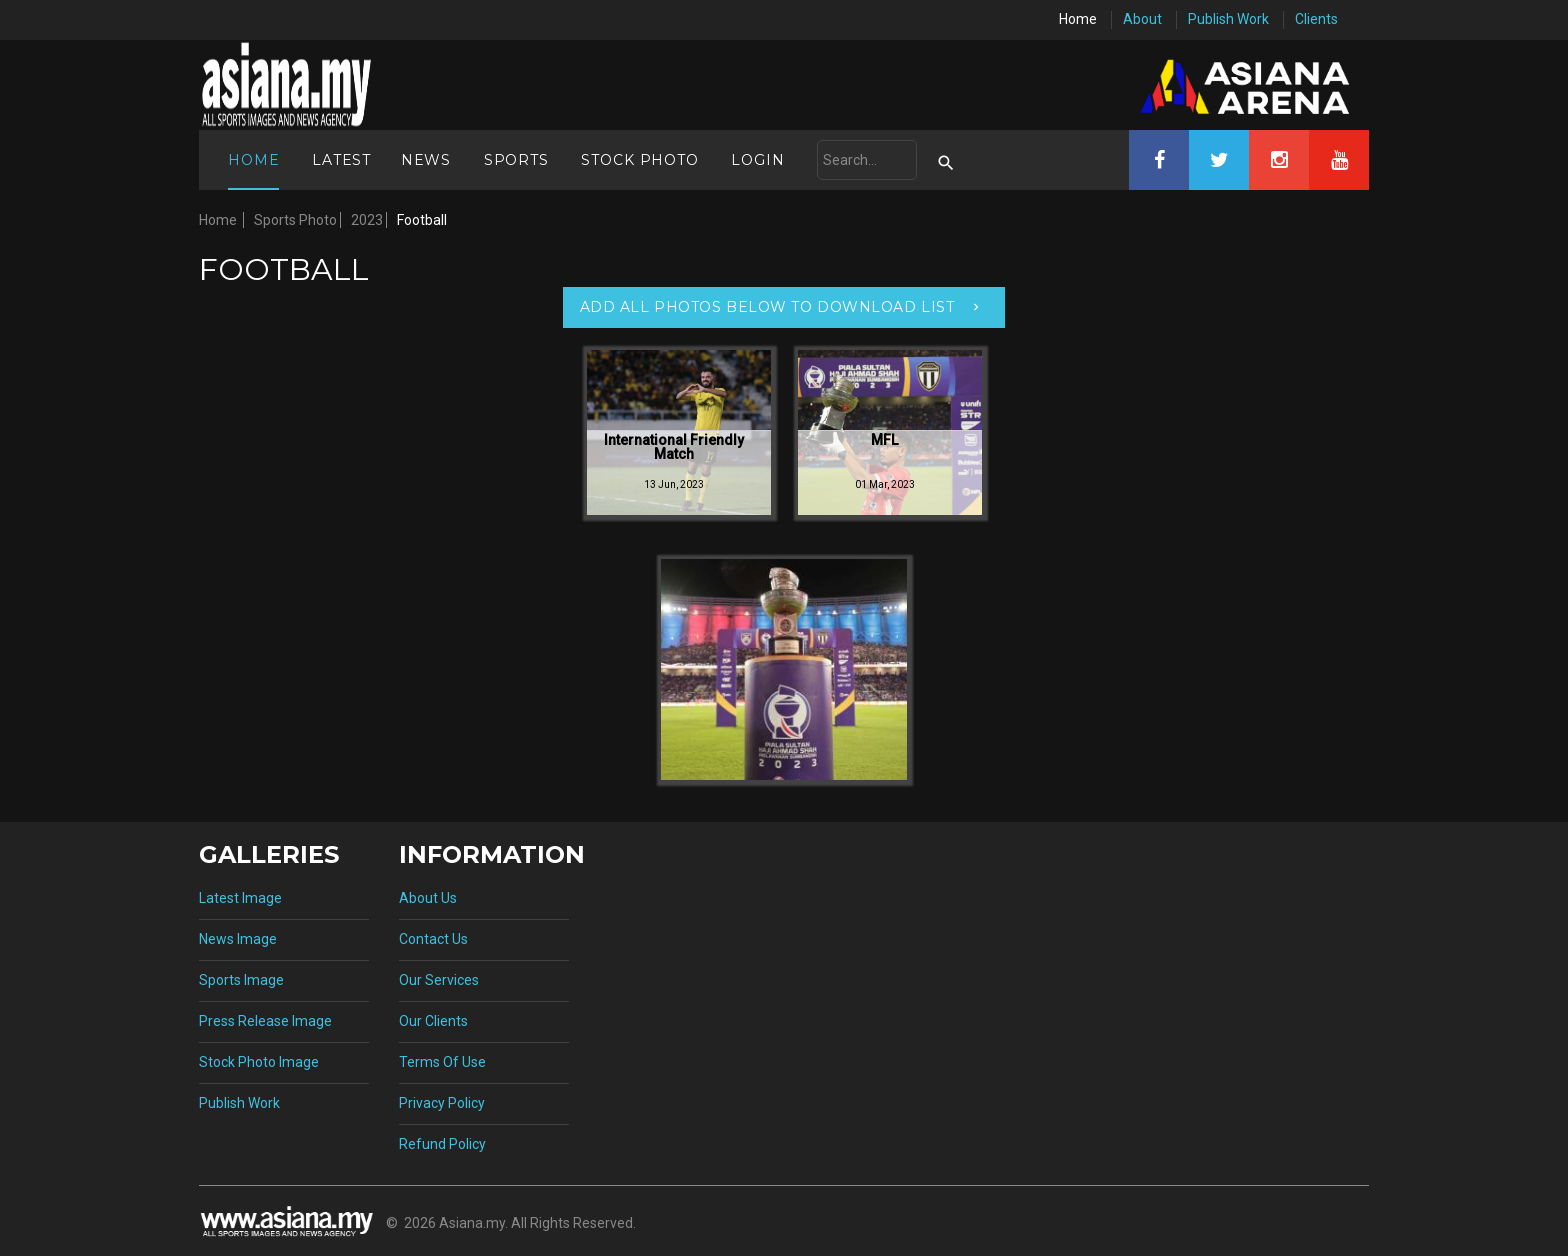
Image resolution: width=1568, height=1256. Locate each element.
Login (757, 160)
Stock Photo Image (259, 1062)
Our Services (439, 980)
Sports (516, 160)
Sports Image (241, 980)
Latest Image (240, 898)
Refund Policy (442, 1144)
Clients (1316, 19)
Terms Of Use (442, 1062)
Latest (341, 160)
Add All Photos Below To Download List (767, 307)
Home (1078, 19)
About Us (428, 898)
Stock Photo (639, 160)
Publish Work (1228, 19)
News (426, 160)
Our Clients (433, 1021)
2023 (367, 220)
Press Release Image (265, 1021)
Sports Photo (295, 220)
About (1142, 19)
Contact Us (433, 939)
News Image (238, 939)
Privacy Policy (442, 1103)
